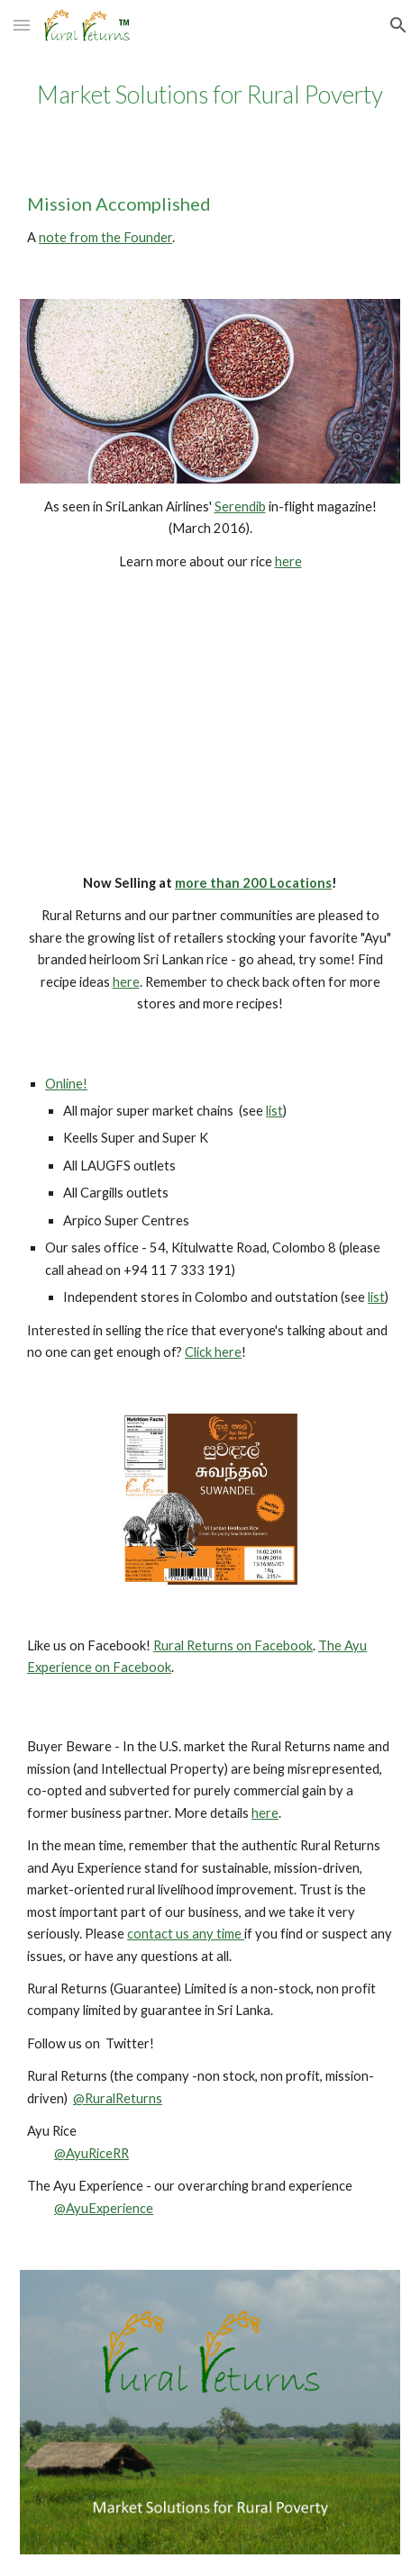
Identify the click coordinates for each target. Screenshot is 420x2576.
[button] (21, 25)
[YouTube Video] (210, 724)
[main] (210, 94)
